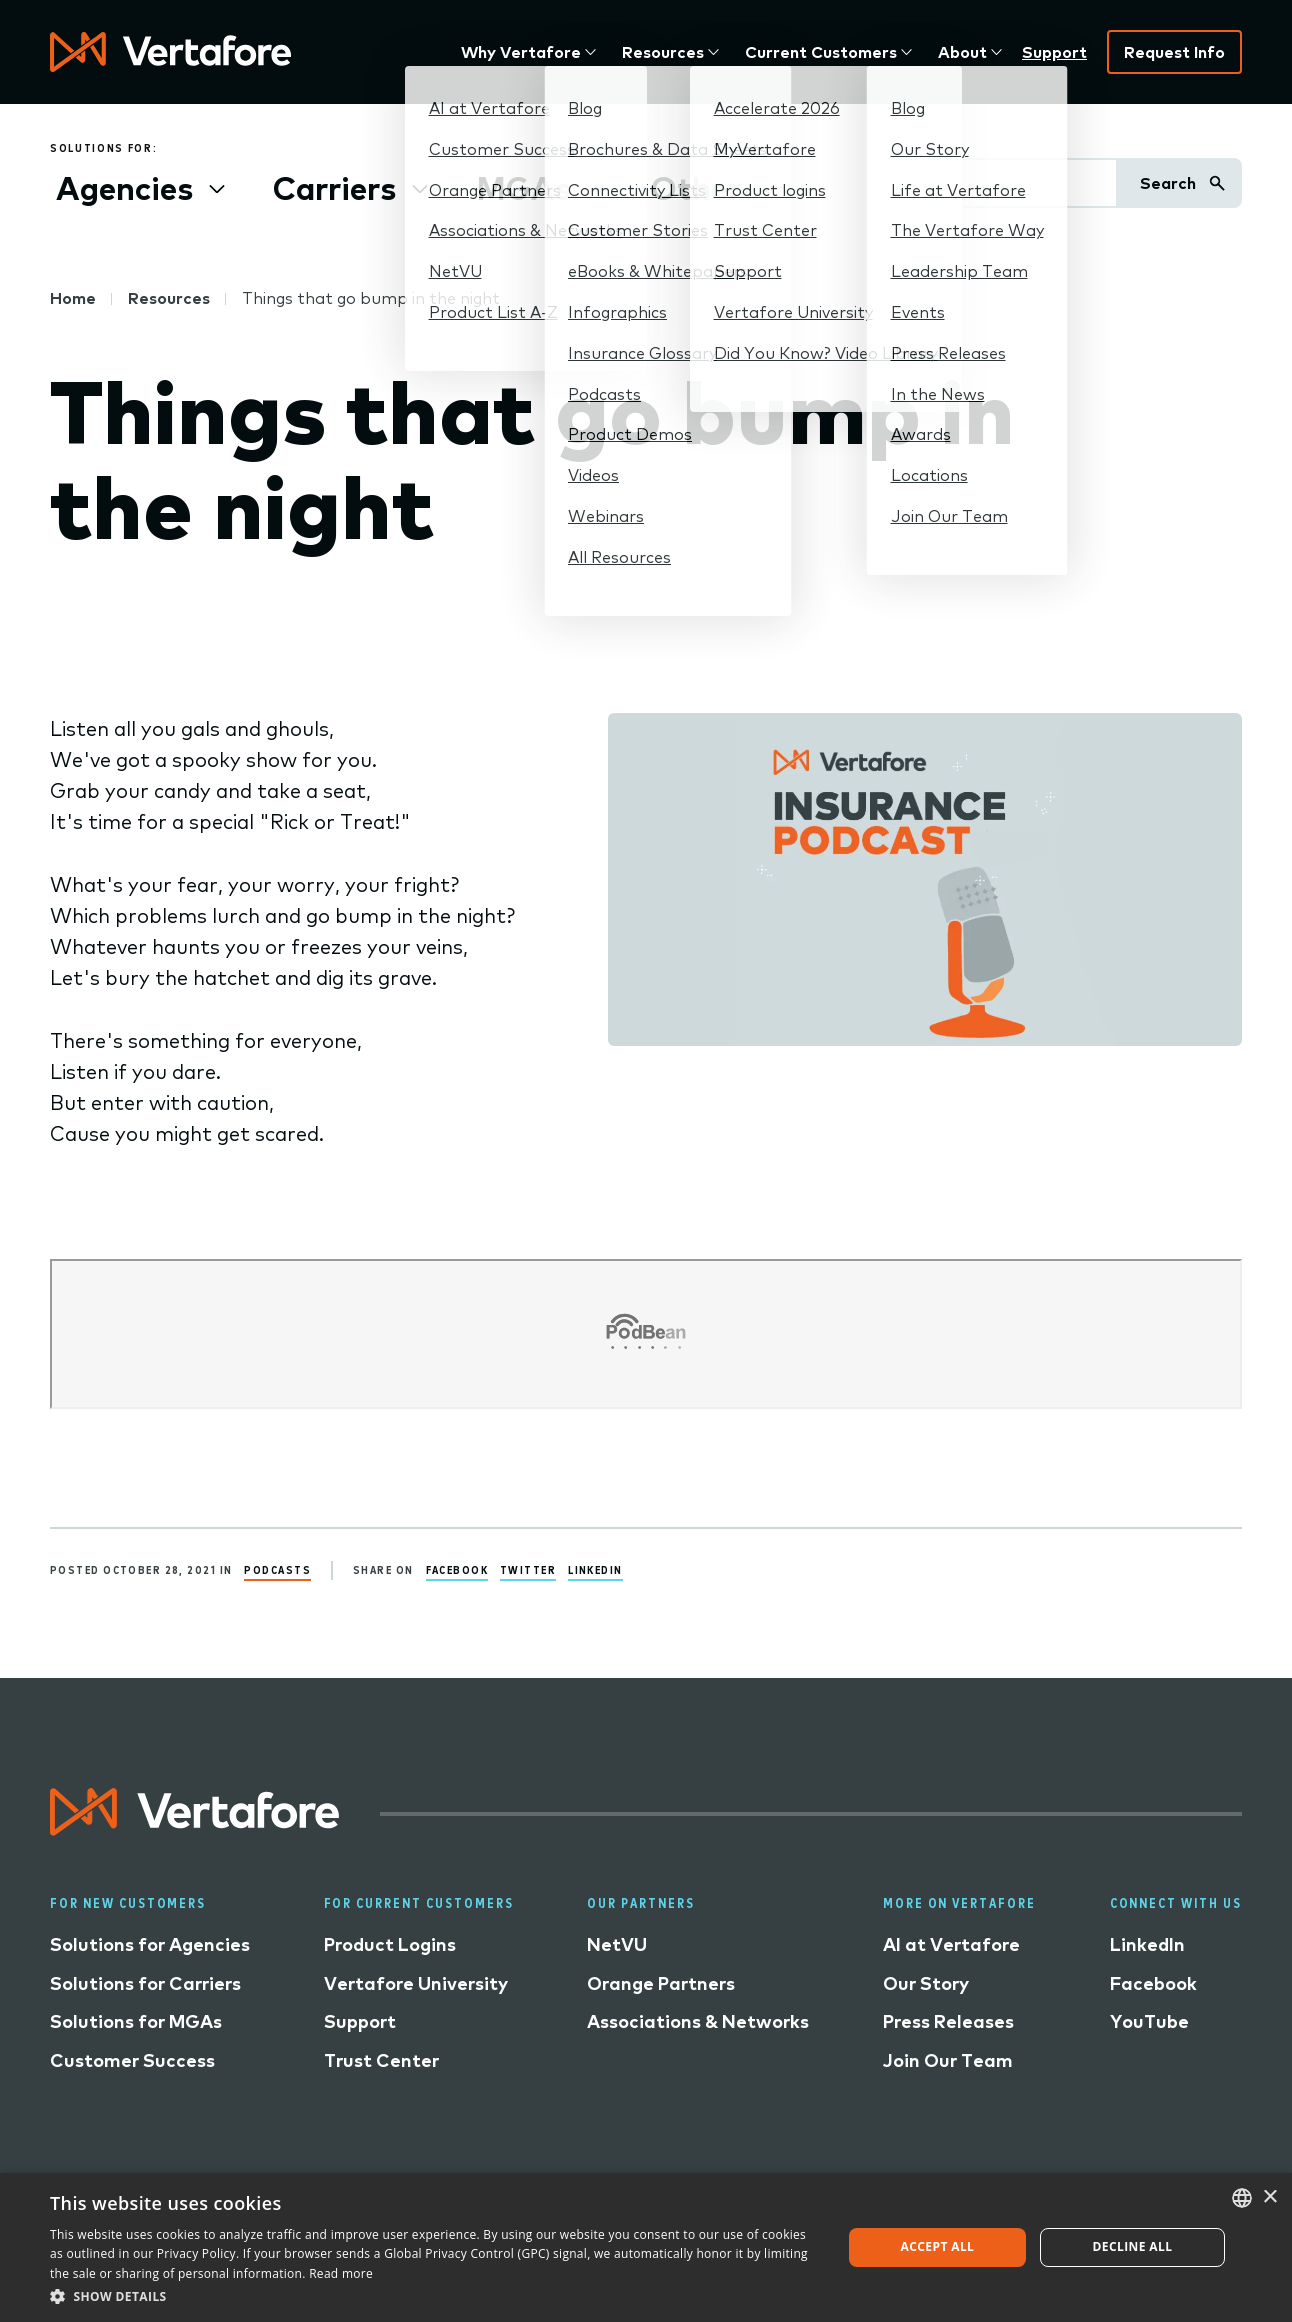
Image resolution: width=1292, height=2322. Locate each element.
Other (696, 188)
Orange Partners (661, 1983)
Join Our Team (948, 2060)
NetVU (617, 1944)
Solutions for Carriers (145, 1983)
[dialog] (646, 2247)
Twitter (528, 1569)
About (962, 52)
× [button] (1269, 2197)
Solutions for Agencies (150, 1944)
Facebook (457, 1569)
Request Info (1174, 52)
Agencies (124, 188)
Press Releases (948, 2021)
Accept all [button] (938, 2246)
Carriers (334, 188)
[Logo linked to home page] (195, 1828)
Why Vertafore (521, 52)
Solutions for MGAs (136, 2021)
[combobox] (1242, 2198)
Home (73, 298)
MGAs (523, 188)
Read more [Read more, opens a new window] (341, 2273)
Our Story (926, 1983)
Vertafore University (416, 1983)
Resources (663, 52)
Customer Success (132, 2060)
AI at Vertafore (951, 1944)
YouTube (1149, 2021)
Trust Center (381, 2060)
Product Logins (390, 1944)
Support (1054, 52)
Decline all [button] (1133, 2246)
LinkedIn (595, 1569)
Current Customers (821, 52)
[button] (434, 2295)
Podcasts (277, 1569)
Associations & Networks (698, 2021)
